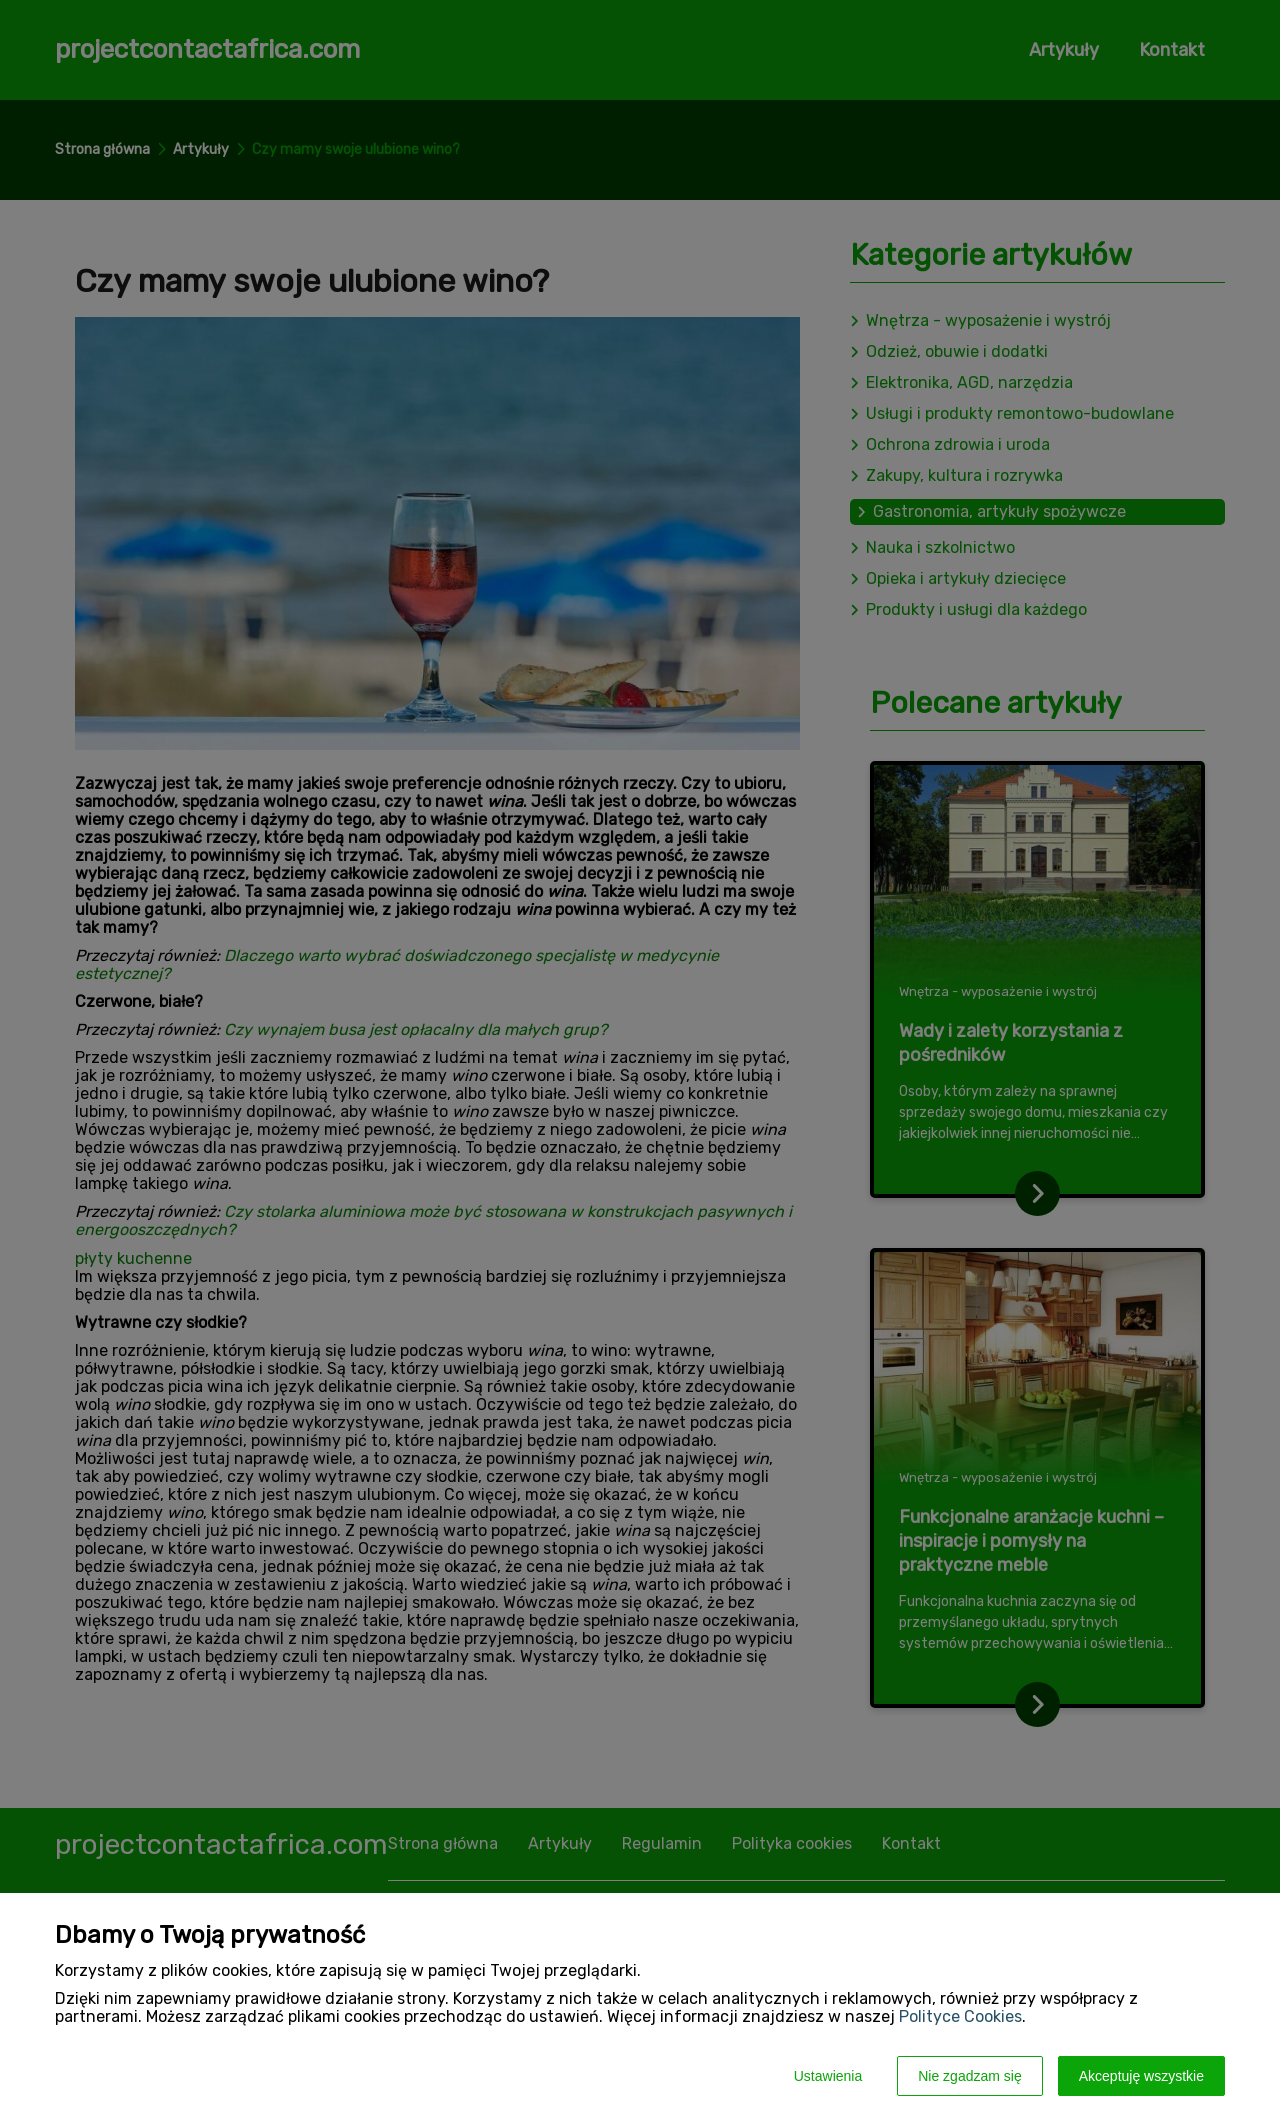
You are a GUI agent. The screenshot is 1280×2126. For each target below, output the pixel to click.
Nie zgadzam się (970, 2076)
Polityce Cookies (960, 2016)
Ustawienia (828, 2076)
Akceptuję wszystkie (1141, 2076)
